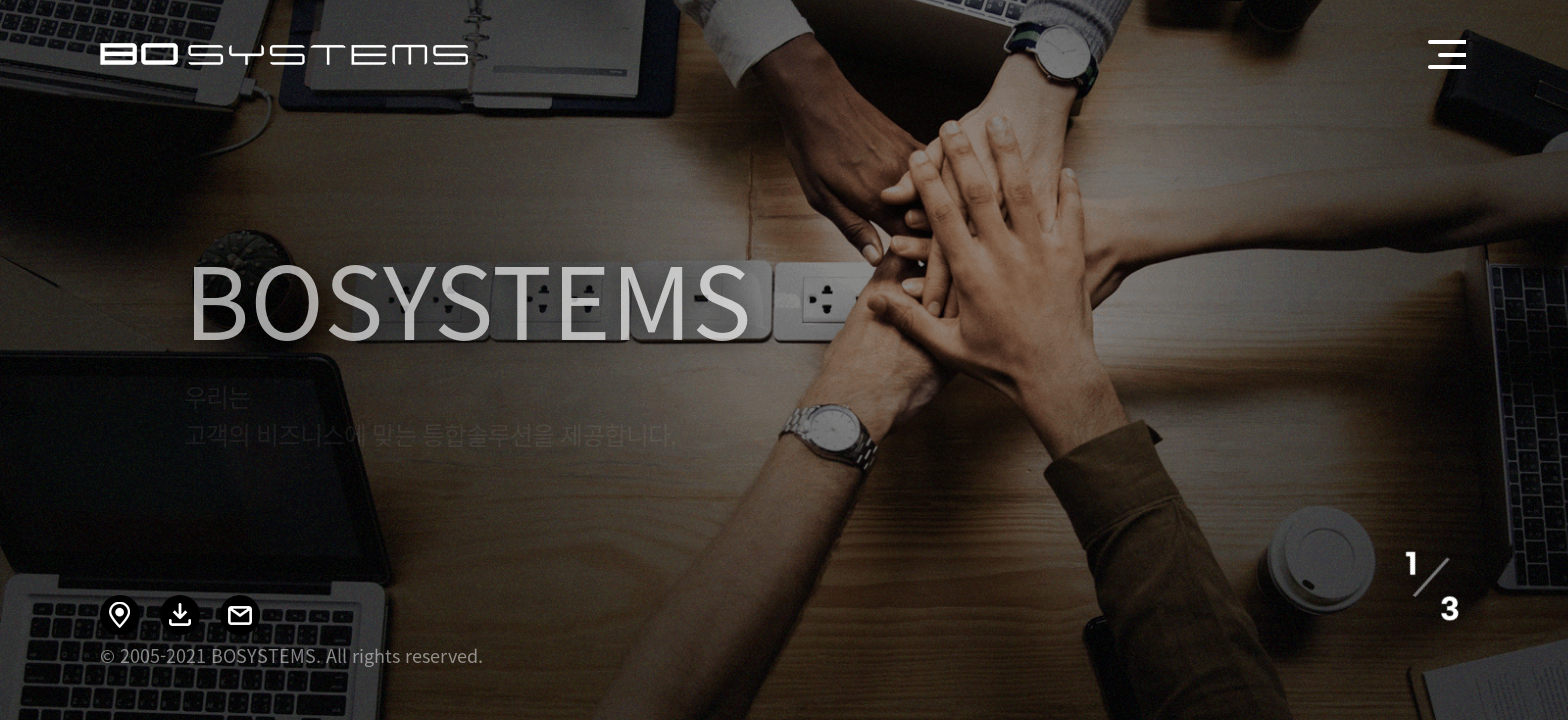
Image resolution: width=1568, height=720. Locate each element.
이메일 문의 (240, 615)
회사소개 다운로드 (180, 615)
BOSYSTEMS (284, 54)
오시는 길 (120, 615)
